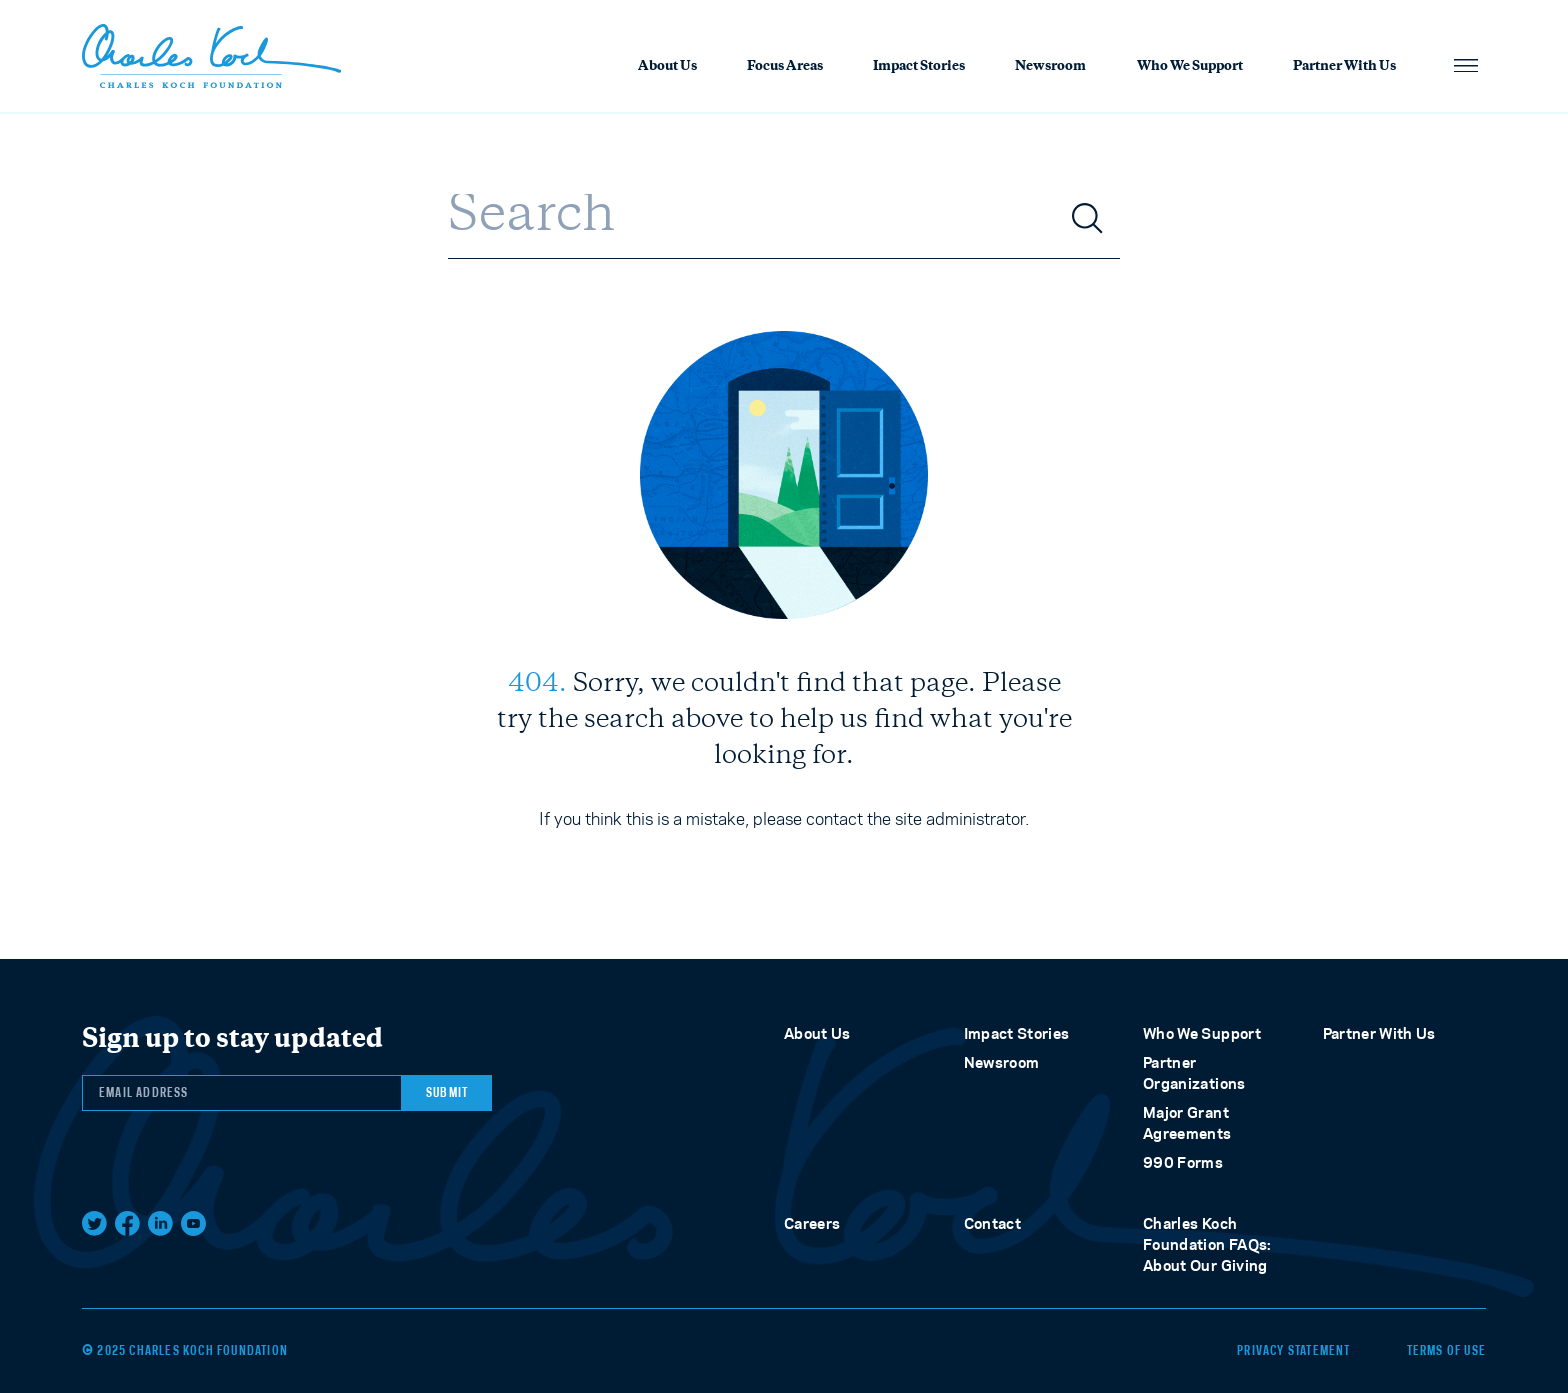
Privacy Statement (1293, 1351)
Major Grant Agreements (1187, 1123)
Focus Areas (785, 67)
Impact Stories (919, 67)
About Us (667, 67)
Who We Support (1190, 67)
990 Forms (1183, 1162)
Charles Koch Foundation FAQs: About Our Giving (1207, 1244)
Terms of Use (1446, 1351)
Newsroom (1050, 67)
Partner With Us (1344, 67)
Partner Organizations (1194, 1073)
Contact (992, 1223)
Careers (812, 1223)
